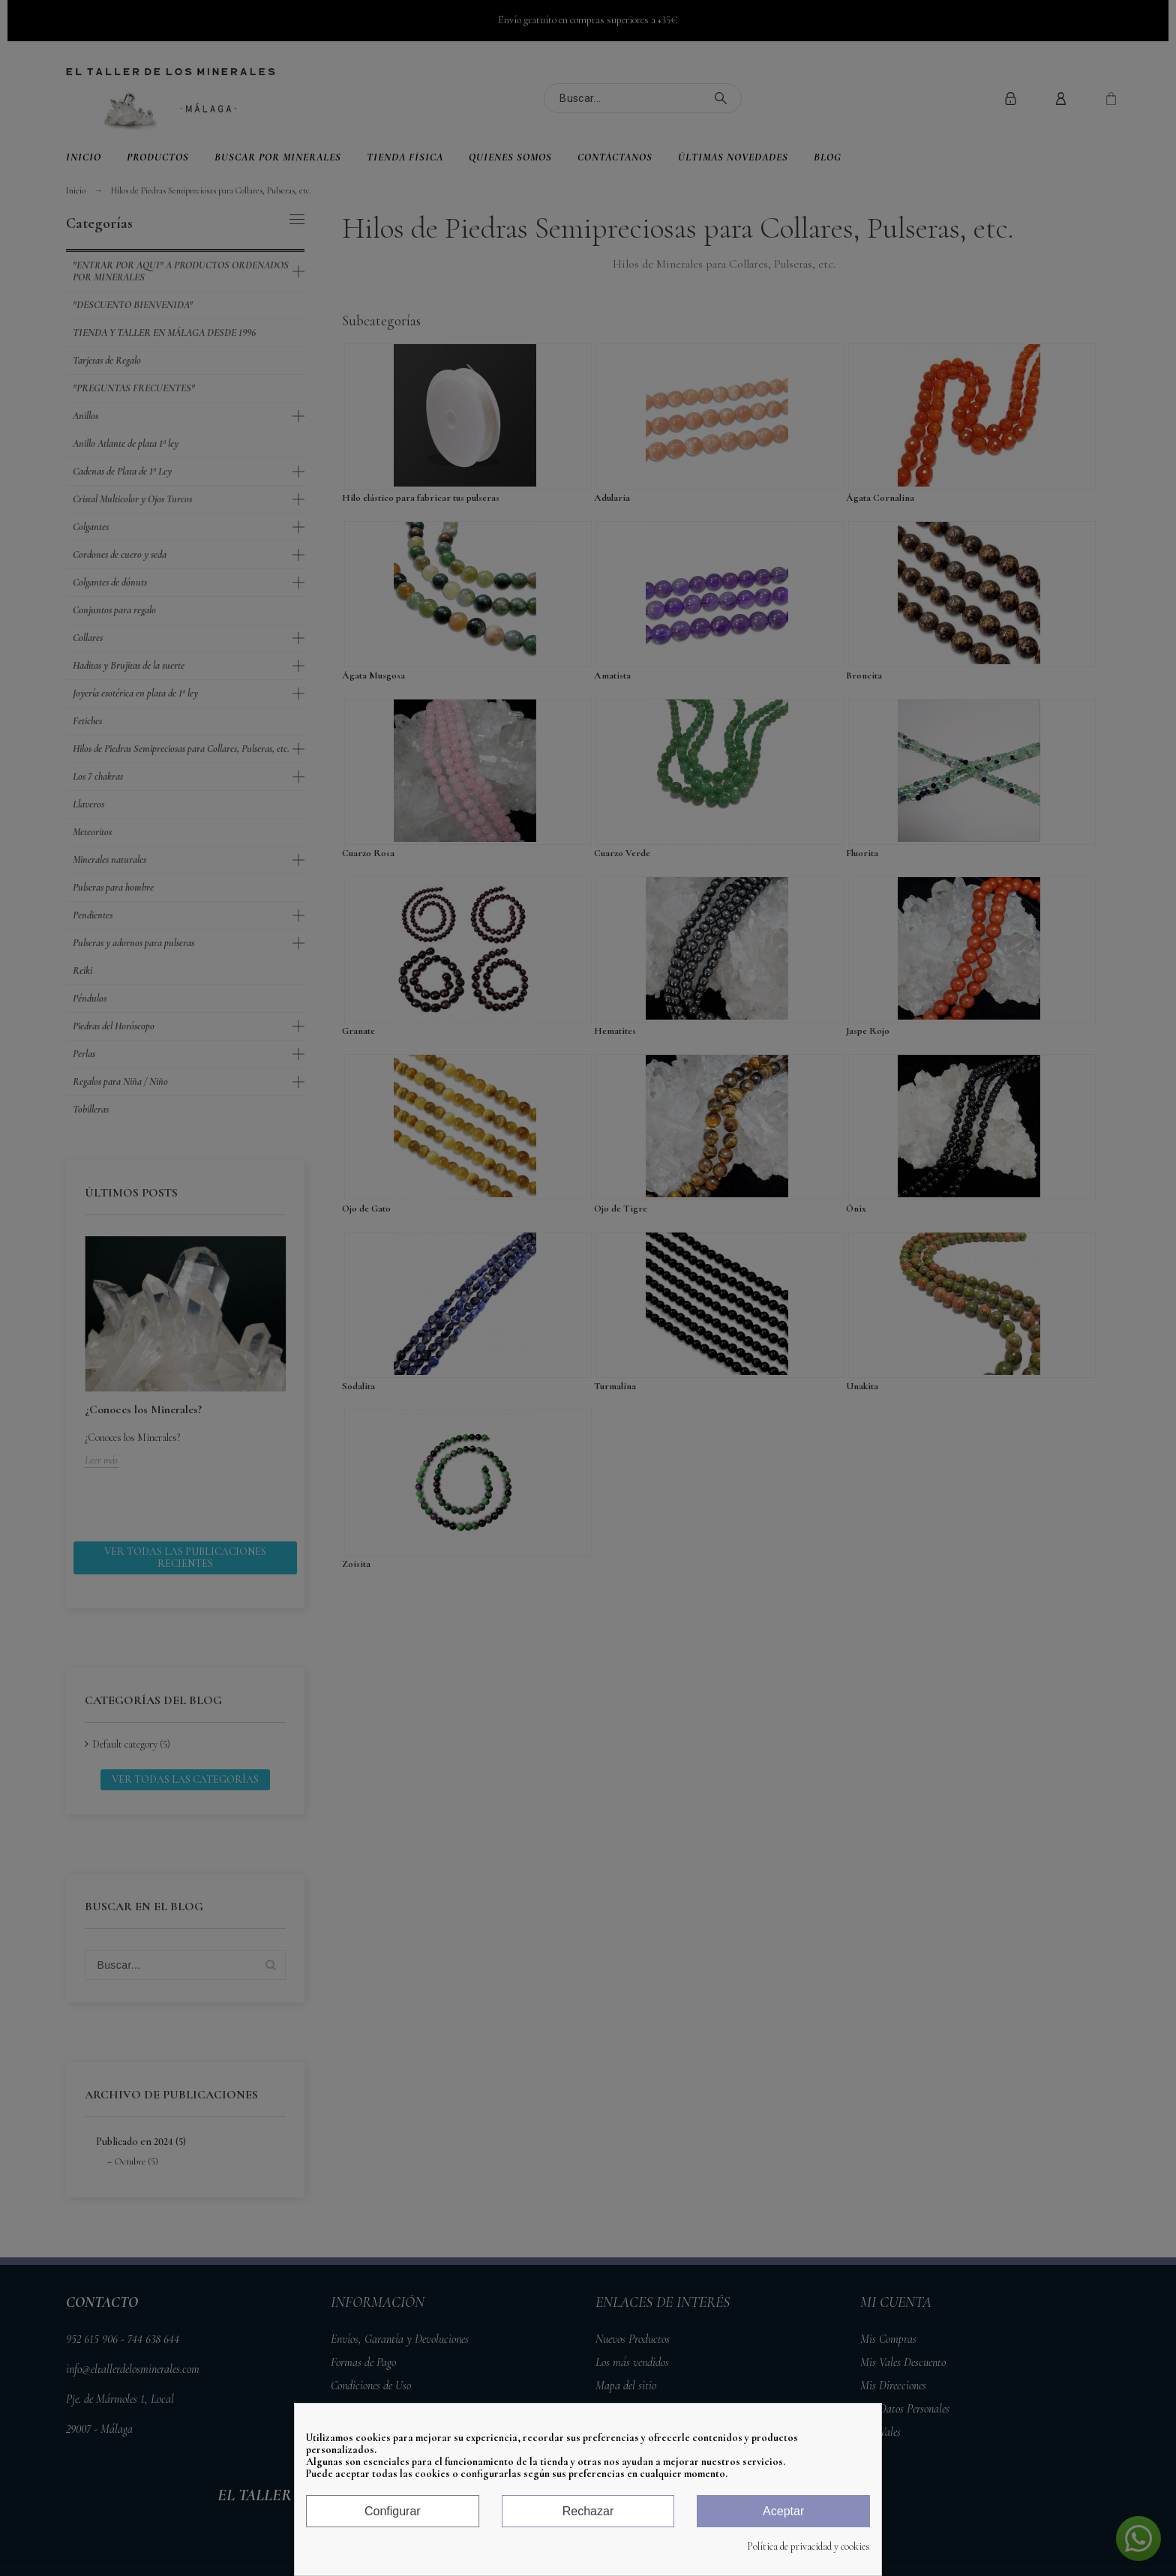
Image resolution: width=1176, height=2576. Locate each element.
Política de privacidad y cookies (808, 2547)
